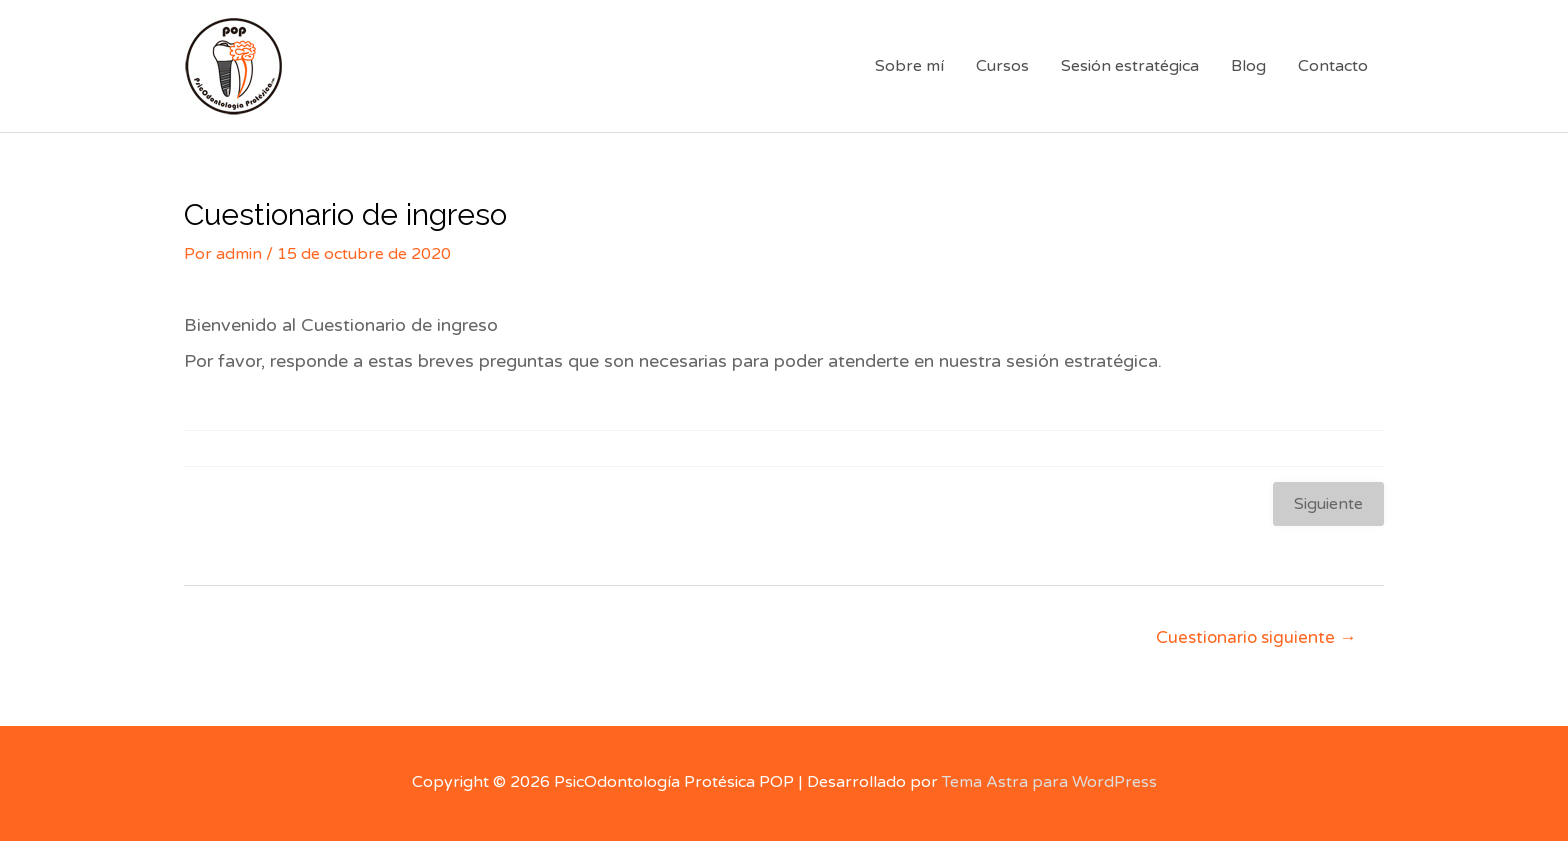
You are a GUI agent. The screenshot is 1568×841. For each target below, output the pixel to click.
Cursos (1002, 66)
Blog (1248, 66)
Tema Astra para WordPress (1049, 782)
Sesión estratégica (1130, 66)
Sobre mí (909, 66)
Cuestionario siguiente (1256, 637)
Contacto (1333, 66)
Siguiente (1328, 504)
